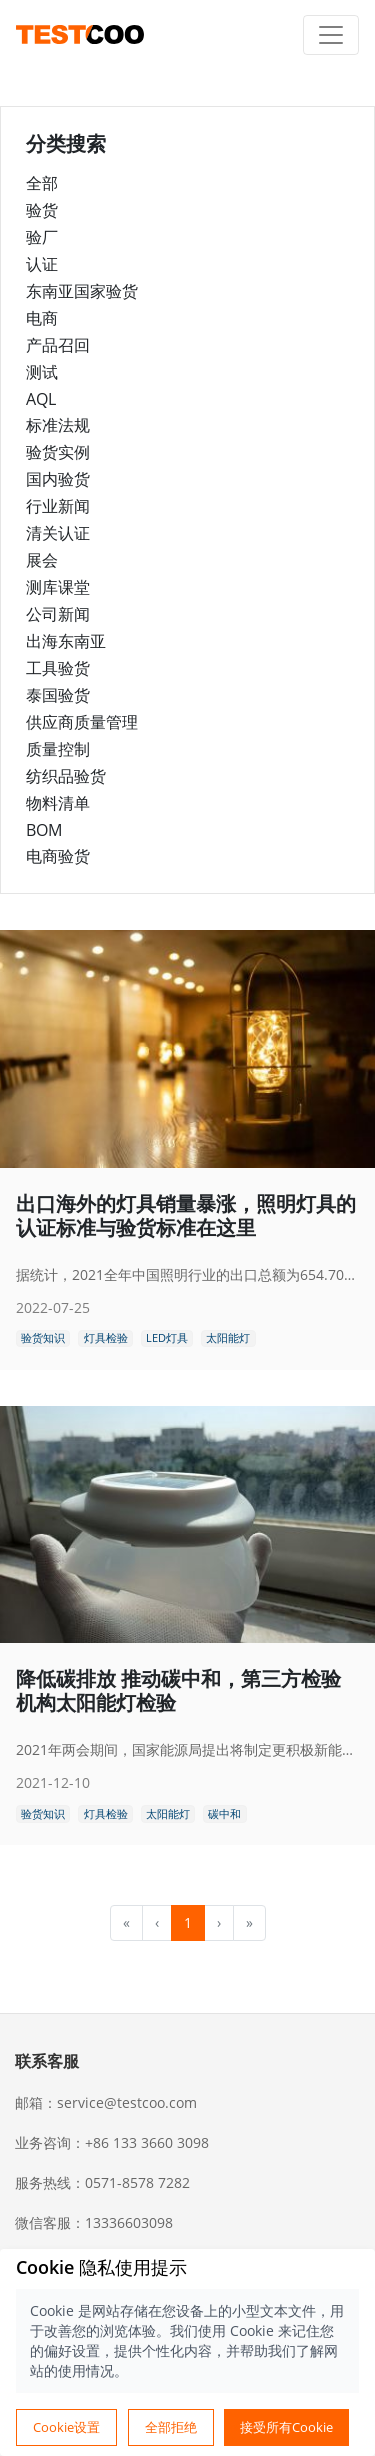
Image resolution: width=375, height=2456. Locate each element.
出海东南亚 (66, 641)
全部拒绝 (171, 2427)
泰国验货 (58, 695)
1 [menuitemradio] (188, 1922)
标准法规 (58, 425)
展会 (42, 560)
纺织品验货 (66, 776)
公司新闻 (58, 614)
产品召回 (58, 345)
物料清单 (58, 803)
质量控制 (58, 749)
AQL (41, 399)
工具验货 (58, 668)
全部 (42, 183)
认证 (42, 264)
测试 (42, 372)
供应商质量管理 (82, 722)
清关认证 (58, 533)
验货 (42, 210)
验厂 (42, 237)
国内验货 (58, 479)
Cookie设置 (66, 2427)
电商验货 (58, 856)
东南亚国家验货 (82, 291)
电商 (42, 318)
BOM (44, 830)
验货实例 (58, 452)
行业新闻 (58, 506)
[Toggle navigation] (331, 35)
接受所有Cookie (286, 2427)
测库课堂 (58, 587)
